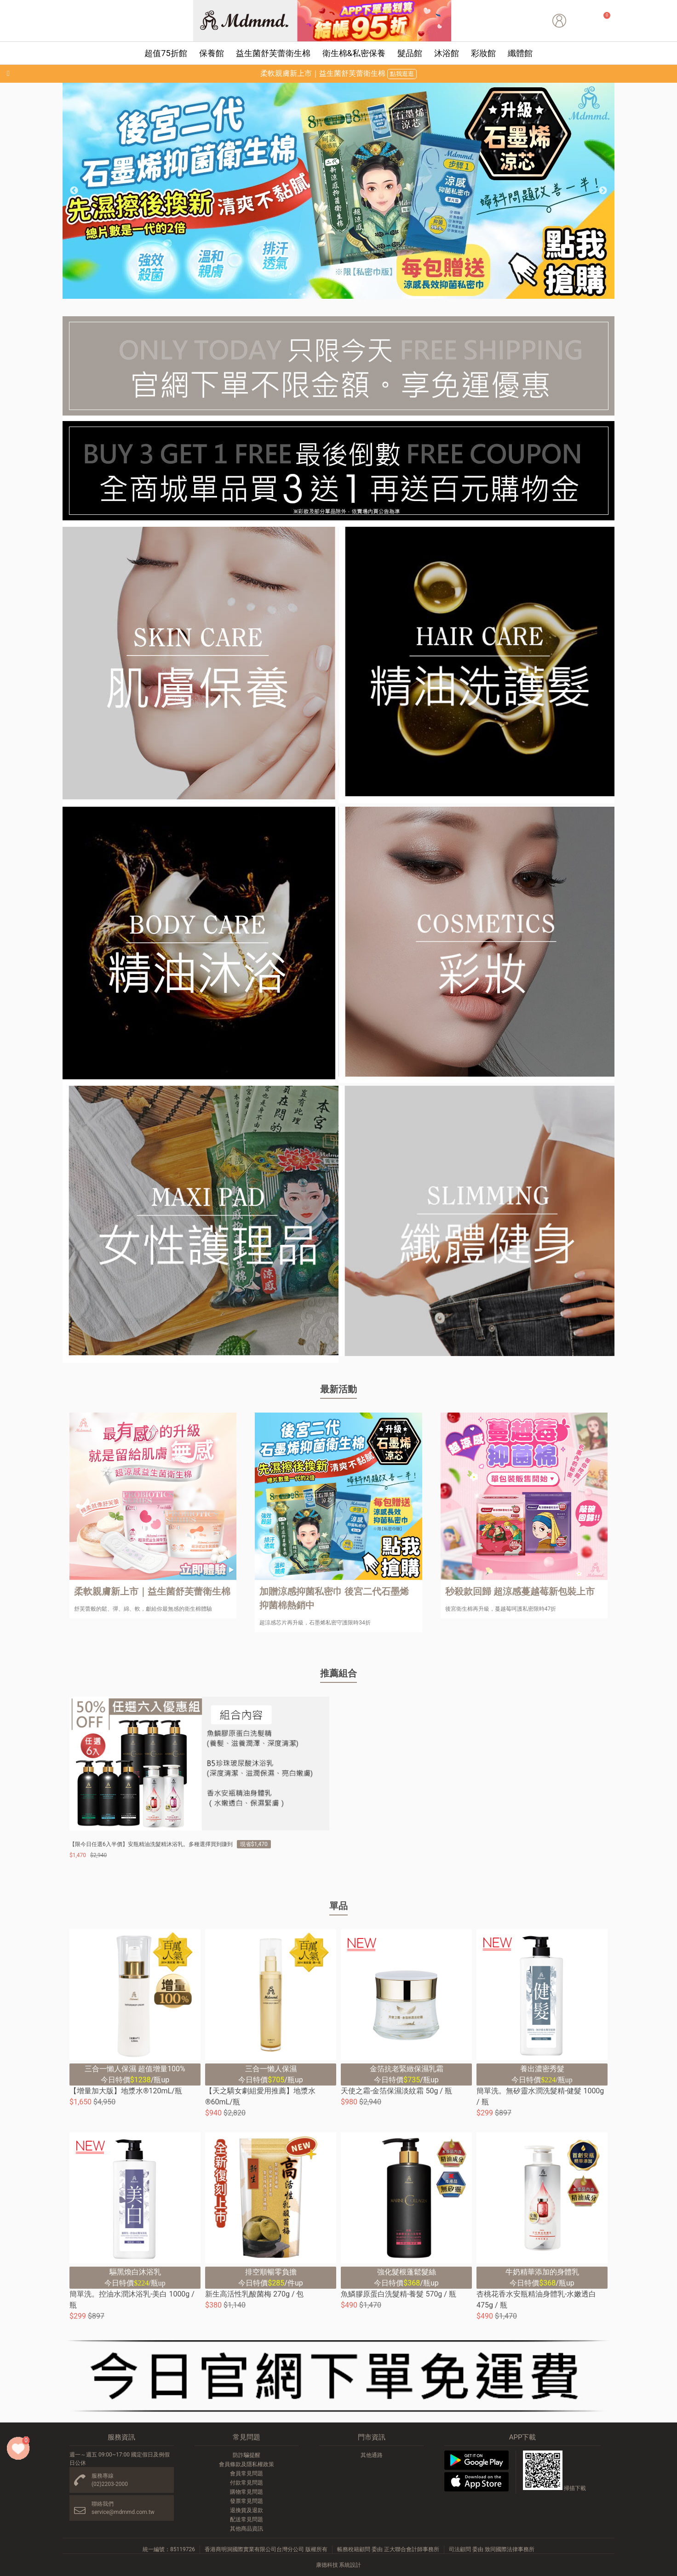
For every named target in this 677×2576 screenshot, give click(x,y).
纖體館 (520, 53)
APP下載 (522, 2437)
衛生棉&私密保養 (353, 53)
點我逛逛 (402, 73)
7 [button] (373, 294)
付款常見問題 (246, 2482)
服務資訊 (121, 2437)
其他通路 (372, 2455)
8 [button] (386, 294)
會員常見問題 (246, 2473)
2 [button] (304, 294)
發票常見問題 (246, 2501)
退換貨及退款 (246, 2510)
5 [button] (345, 294)
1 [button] (290, 294)
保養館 (211, 53)
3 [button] (317, 294)
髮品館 (409, 53)
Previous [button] (74, 190)
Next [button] (603, 190)
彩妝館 (483, 53)
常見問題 (246, 2437)
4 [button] (331, 294)
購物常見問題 (246, 2492)
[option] (338, 191)
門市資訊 (371, 2437)
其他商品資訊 (246, 2528)
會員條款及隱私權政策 (246, 2464)
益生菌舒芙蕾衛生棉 (273, 53)
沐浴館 (446, 53)
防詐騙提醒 (246, 2455)
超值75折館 (165, 53)
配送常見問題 (246, 2519)
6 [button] (359, 294)
